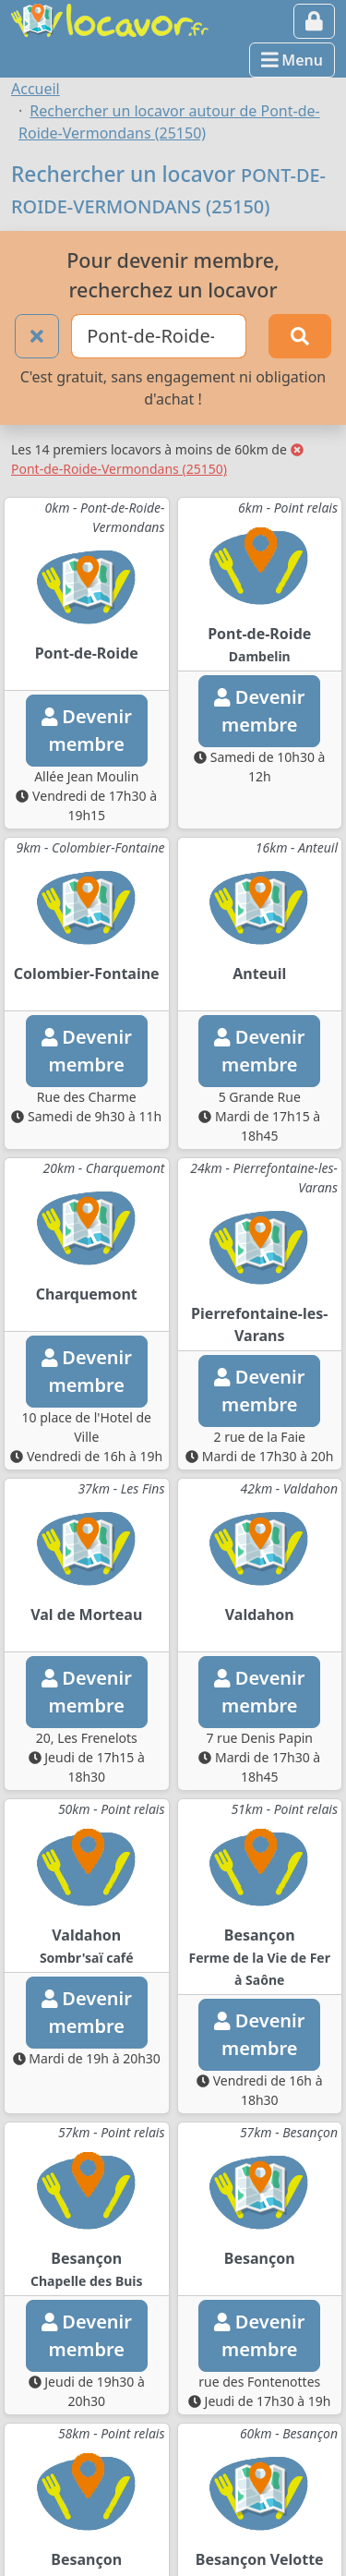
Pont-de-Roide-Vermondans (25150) (157, 460)
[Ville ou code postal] (158, 336)
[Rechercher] (299, 336)
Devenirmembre (87, 730)
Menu (292, 60)
